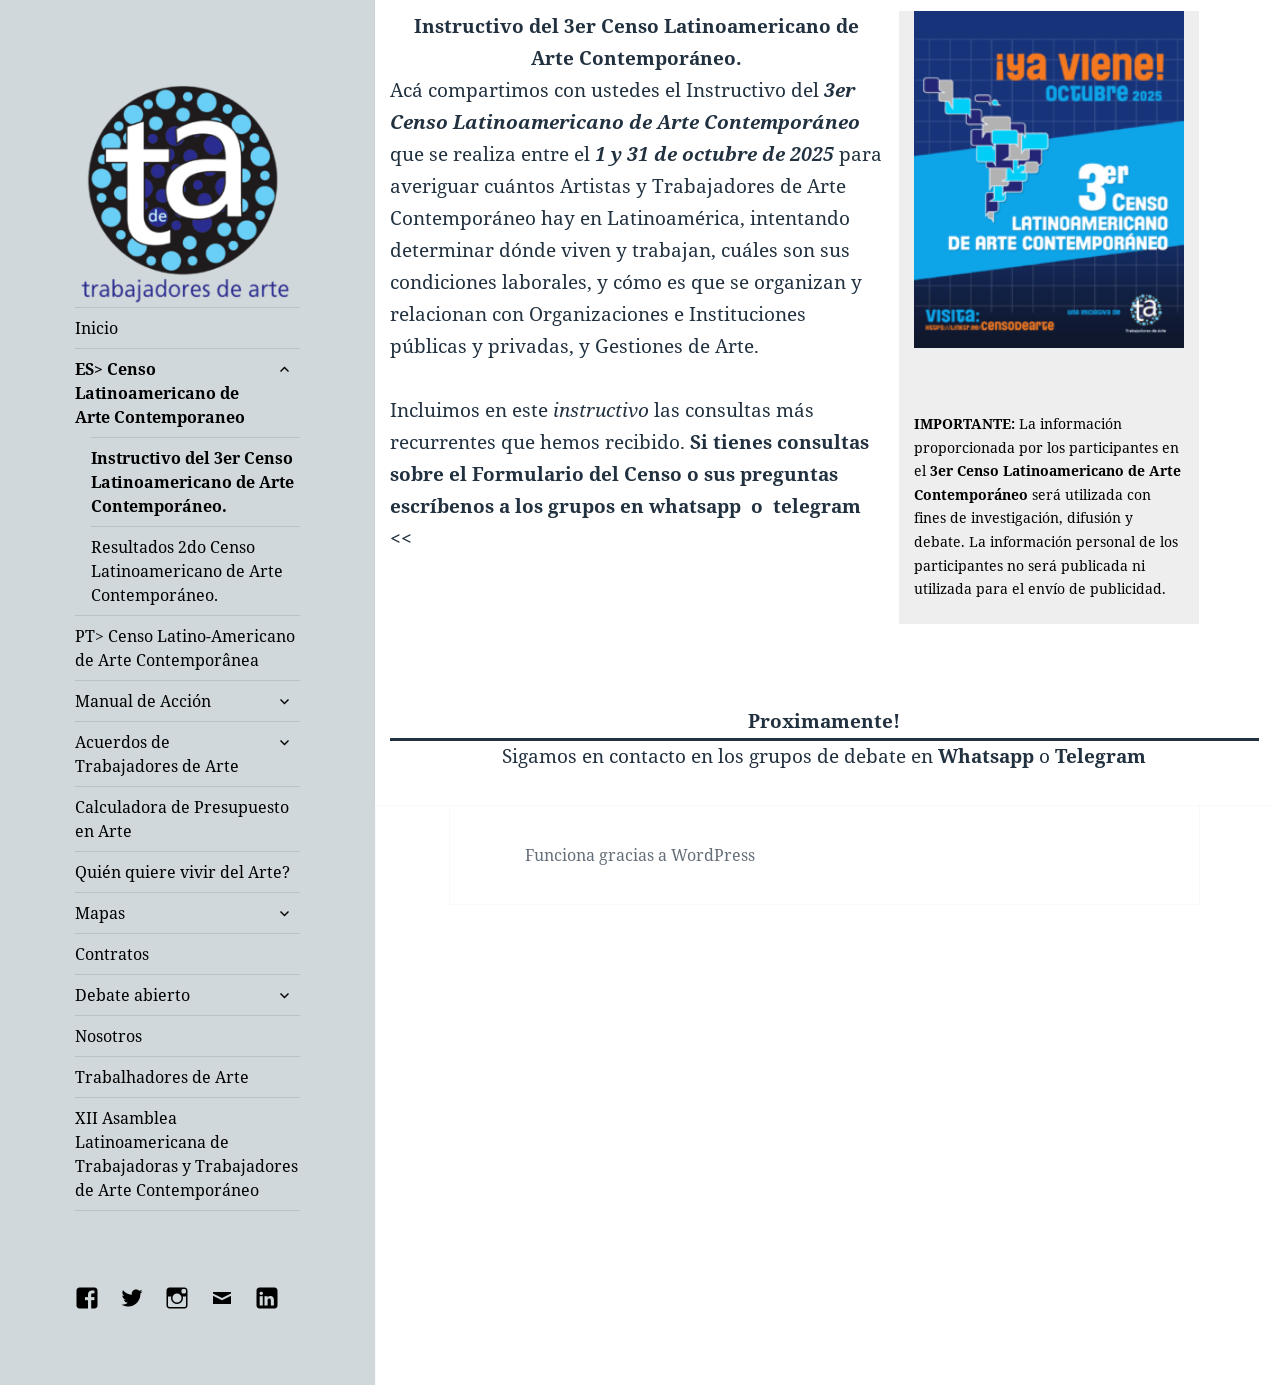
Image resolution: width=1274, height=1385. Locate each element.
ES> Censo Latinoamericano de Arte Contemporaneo (160, 393)
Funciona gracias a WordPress (640, 855)
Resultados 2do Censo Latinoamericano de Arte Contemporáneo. (187, 571)
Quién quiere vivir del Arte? (182, 872)
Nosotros (108, 1036)
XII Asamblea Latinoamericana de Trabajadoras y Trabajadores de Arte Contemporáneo (186, 1154)
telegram (817, 506)
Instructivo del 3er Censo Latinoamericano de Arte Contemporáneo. (192, 482)
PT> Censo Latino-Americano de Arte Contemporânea (185, 648)
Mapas (100, 913)
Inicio (96, 328)
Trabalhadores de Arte (162, 1077)
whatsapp (695, 506)
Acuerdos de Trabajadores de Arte (157, 754)
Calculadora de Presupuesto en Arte (182, 819)
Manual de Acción (143, 701)
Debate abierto (132, 995)
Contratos (112, 954)
